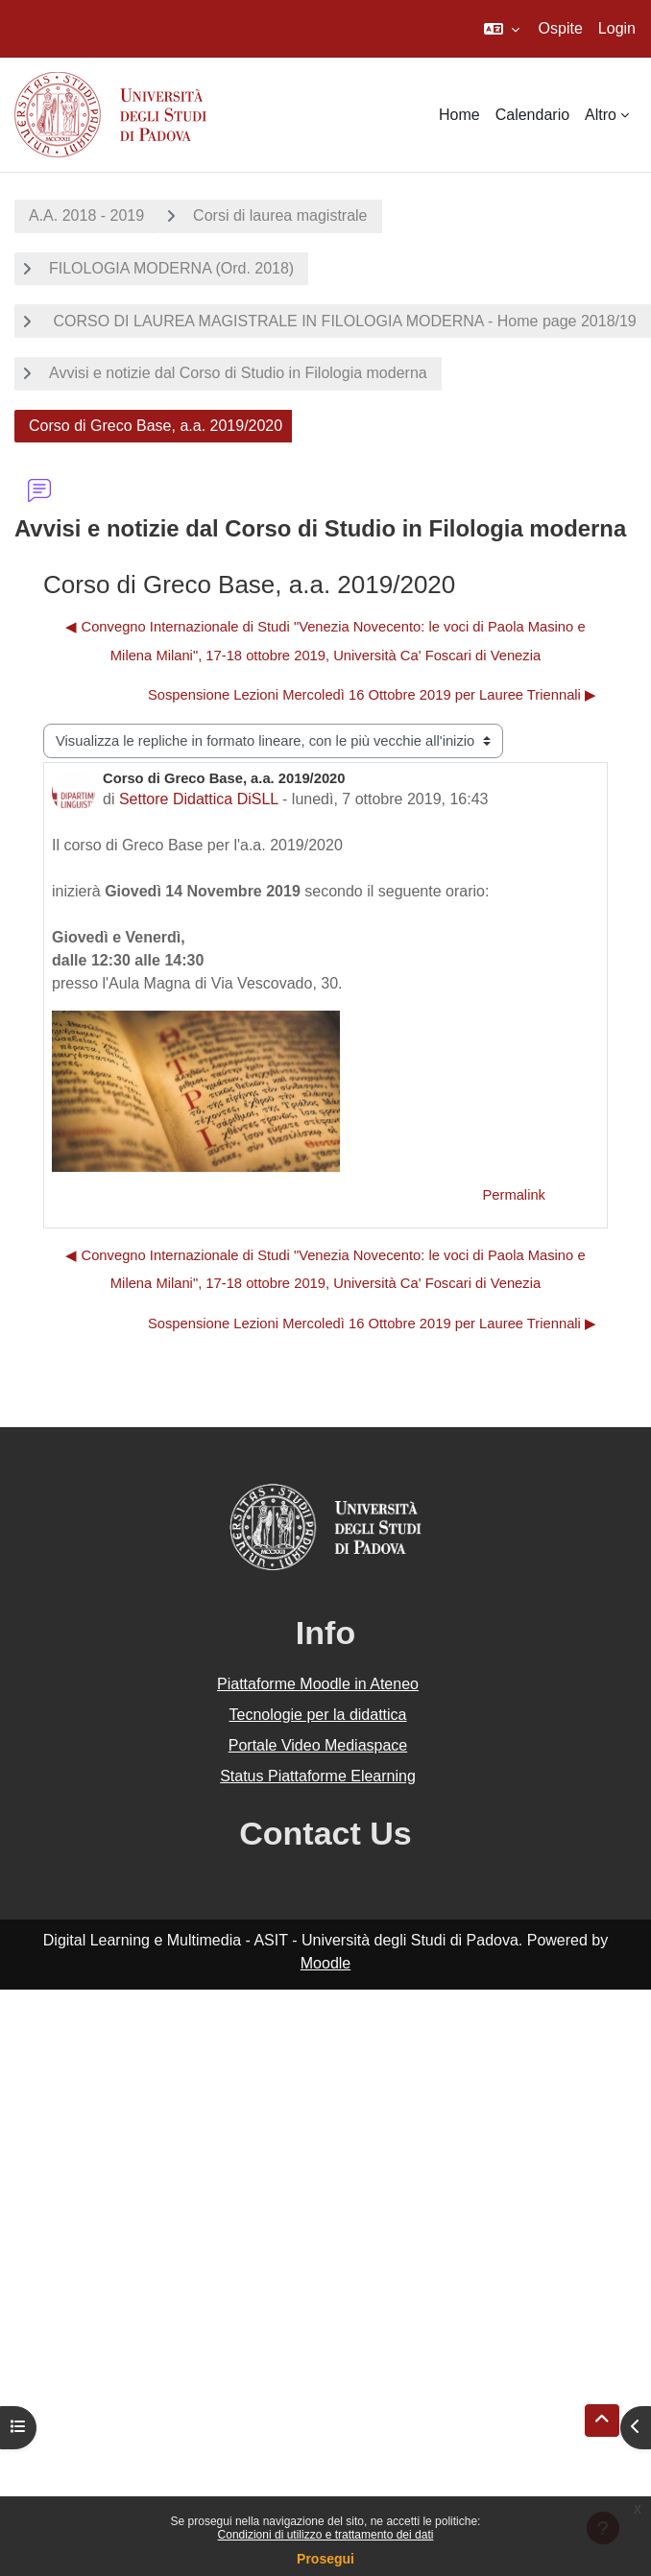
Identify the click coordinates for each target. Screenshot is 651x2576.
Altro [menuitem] (600, 115)
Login (617, 28)
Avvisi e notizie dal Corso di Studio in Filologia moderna (238, 373)
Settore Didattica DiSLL (198, 799)
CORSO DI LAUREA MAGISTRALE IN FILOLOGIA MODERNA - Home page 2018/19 (343, 321)
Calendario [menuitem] (532, 115)
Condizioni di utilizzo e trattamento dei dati (326, 2534)
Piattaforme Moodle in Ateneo (318, 1684)
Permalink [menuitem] (513, 1195)
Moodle (325, 1963)
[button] (501, 29)
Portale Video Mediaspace (318, 1745)
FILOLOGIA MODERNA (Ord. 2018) (171, 268)
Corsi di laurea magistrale (280, 215)
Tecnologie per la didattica (317, 1714)
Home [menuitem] (459, 115)
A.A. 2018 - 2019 (86, 215)
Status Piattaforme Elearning (318, 1776)
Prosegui (325, 2558)
